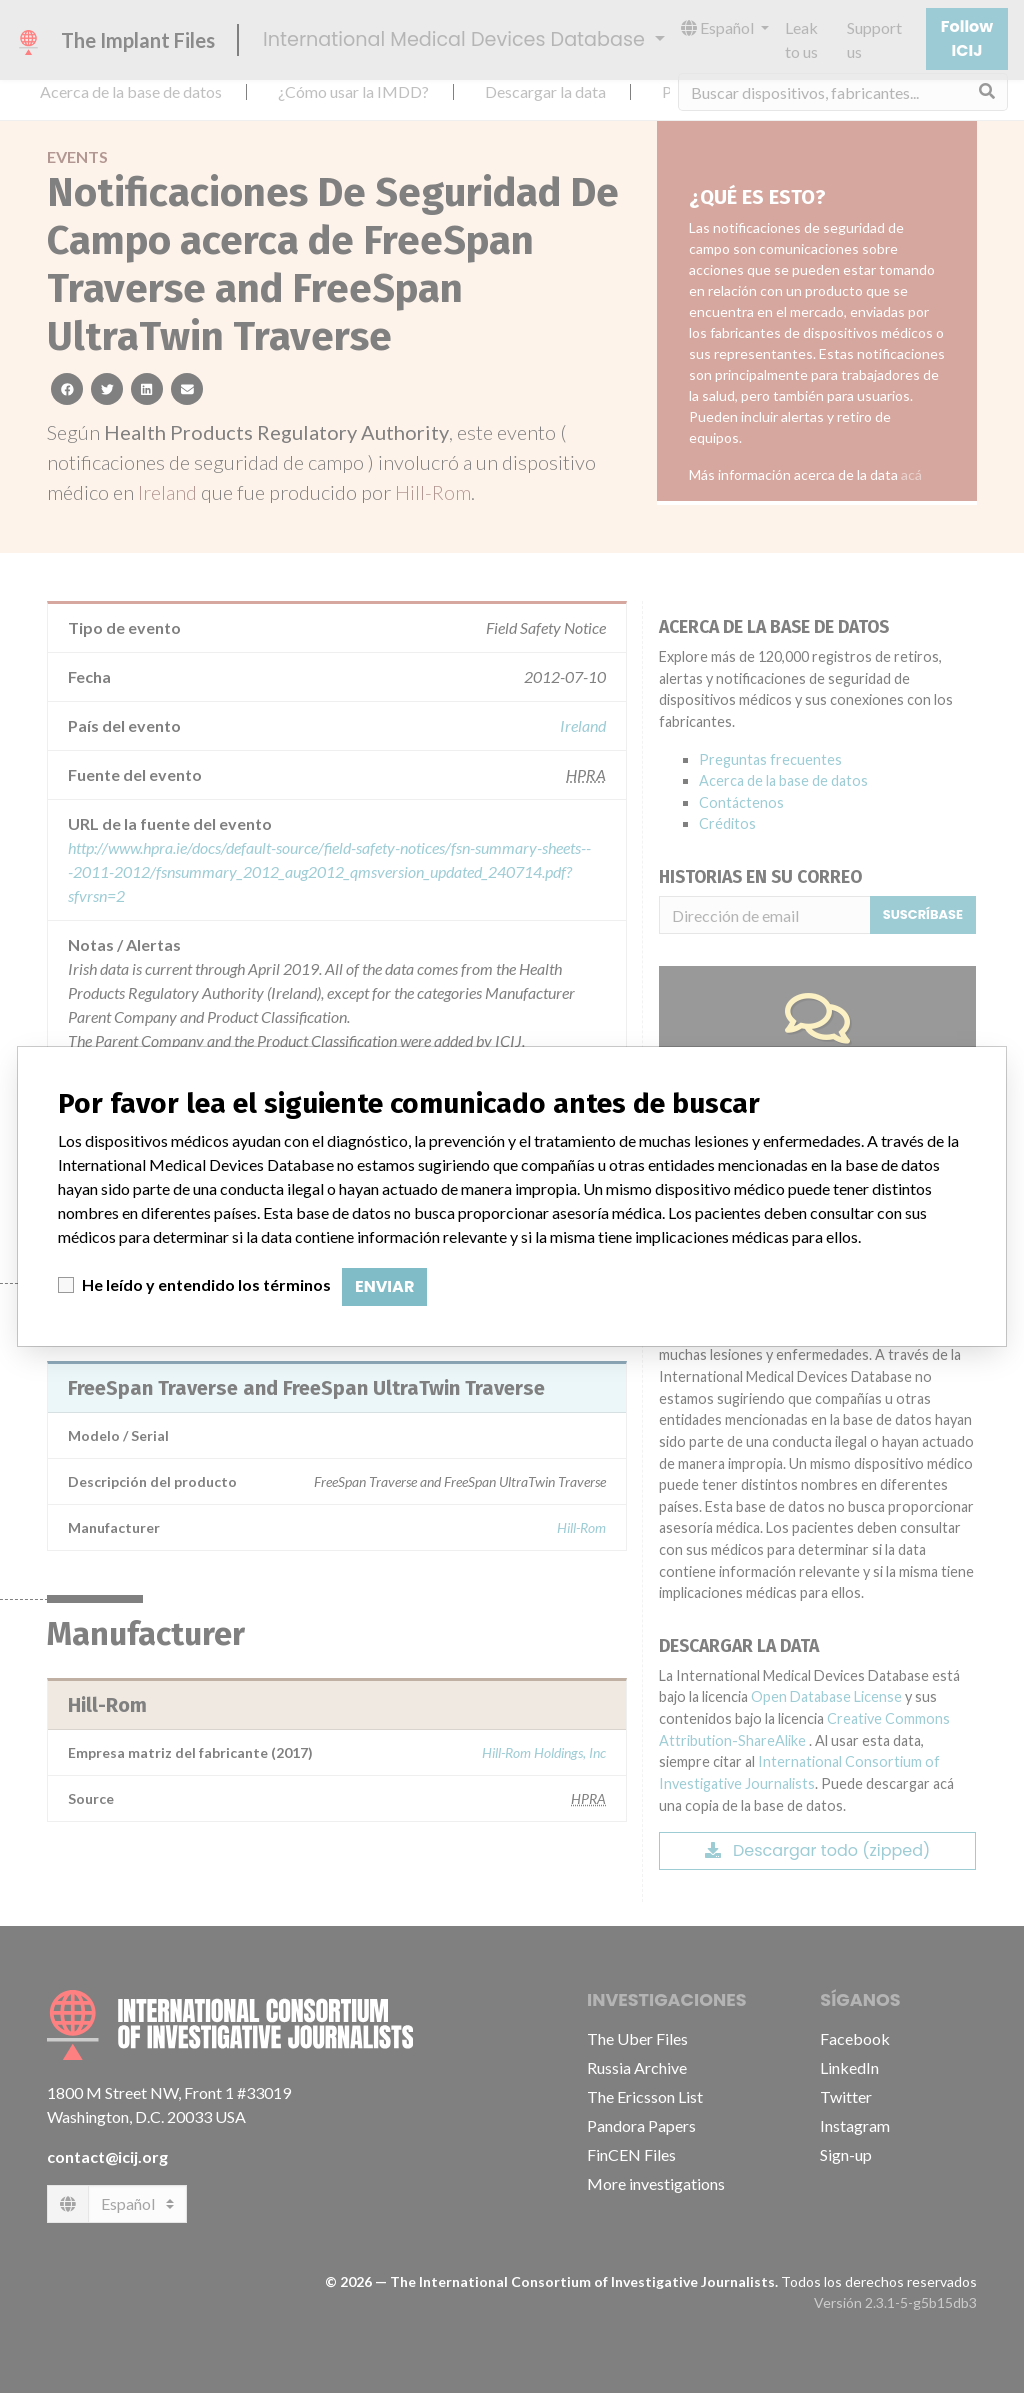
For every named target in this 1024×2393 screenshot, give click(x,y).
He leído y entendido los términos (206, 1284)
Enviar (384, 1286)
